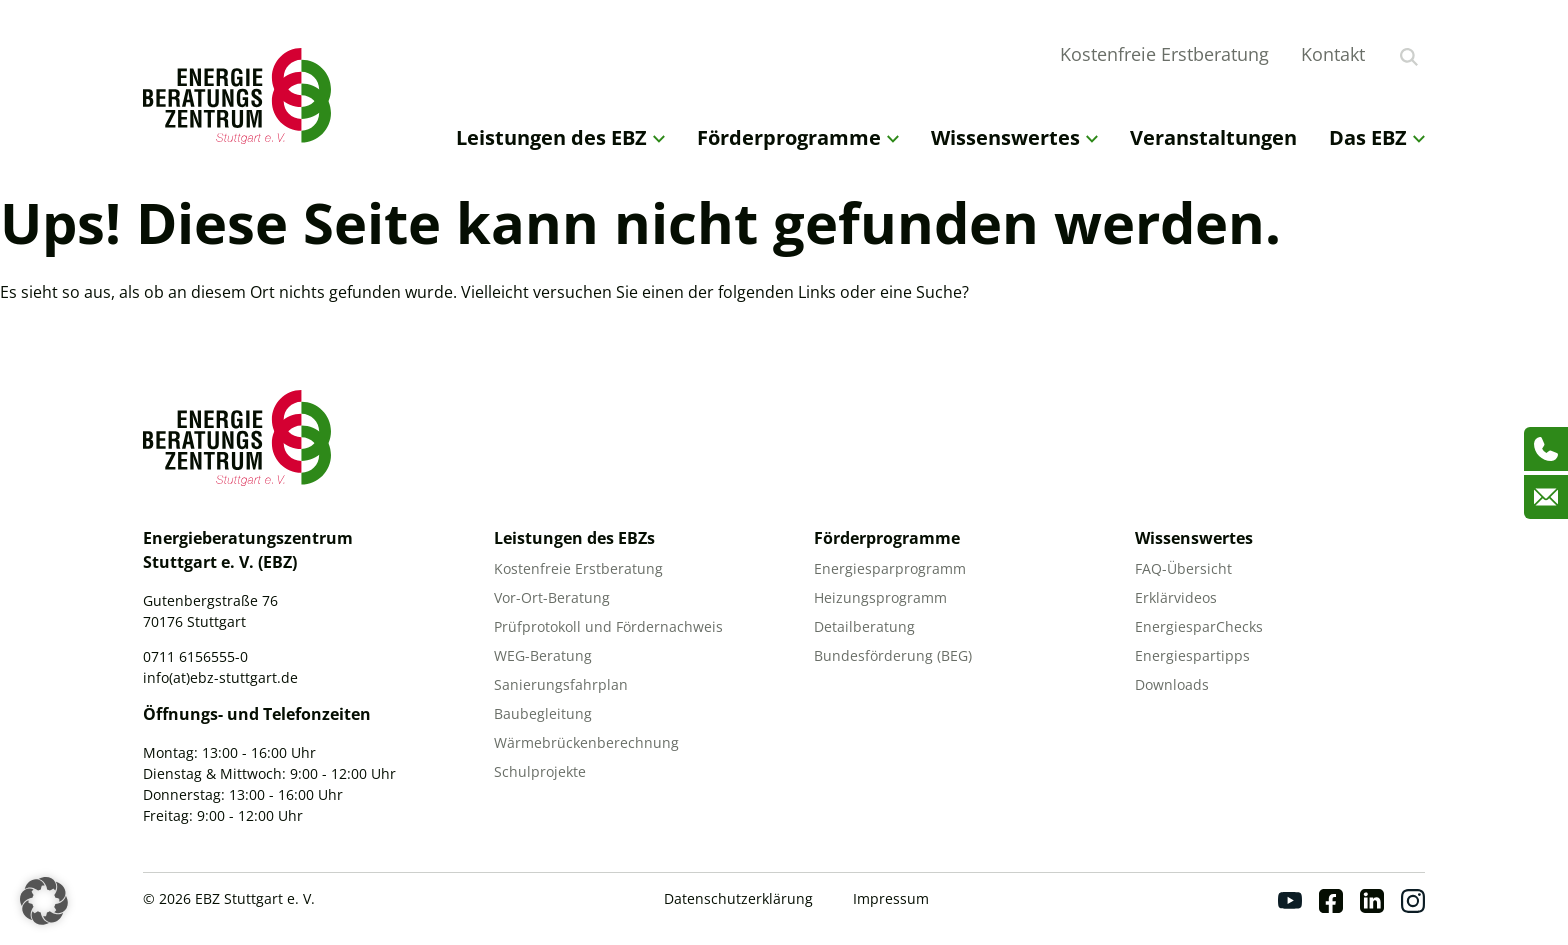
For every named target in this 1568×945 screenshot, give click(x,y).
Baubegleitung (543, 713)
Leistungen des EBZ (560, 137)
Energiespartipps (1192, 655)
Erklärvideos (1176, 597)
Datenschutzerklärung (738, 898)
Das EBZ (1377, 137)
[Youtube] (1290, 901)
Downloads (1172, 684)
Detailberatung (864, 626)
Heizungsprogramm (880, 597)
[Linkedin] (1372, 901)
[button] (44, 901)
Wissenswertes (1014, 137)
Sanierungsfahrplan (561, 684)
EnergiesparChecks (1199, 626)
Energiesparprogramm (890, 568)
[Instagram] (1413, 901)
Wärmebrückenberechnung (586, 742)
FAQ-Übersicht (1183, 568)
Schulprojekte (540, 771)
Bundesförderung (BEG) (893, 655)
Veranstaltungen (1213, 137)
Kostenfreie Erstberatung (1164, 54)
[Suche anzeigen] (1409, 57)
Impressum (891, 898)
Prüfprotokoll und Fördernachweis (608, 626)
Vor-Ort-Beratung (552, 597)
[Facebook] (1331, 901)
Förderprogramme (798, 137)
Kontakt (1333, 54)
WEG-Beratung (543, 655)
